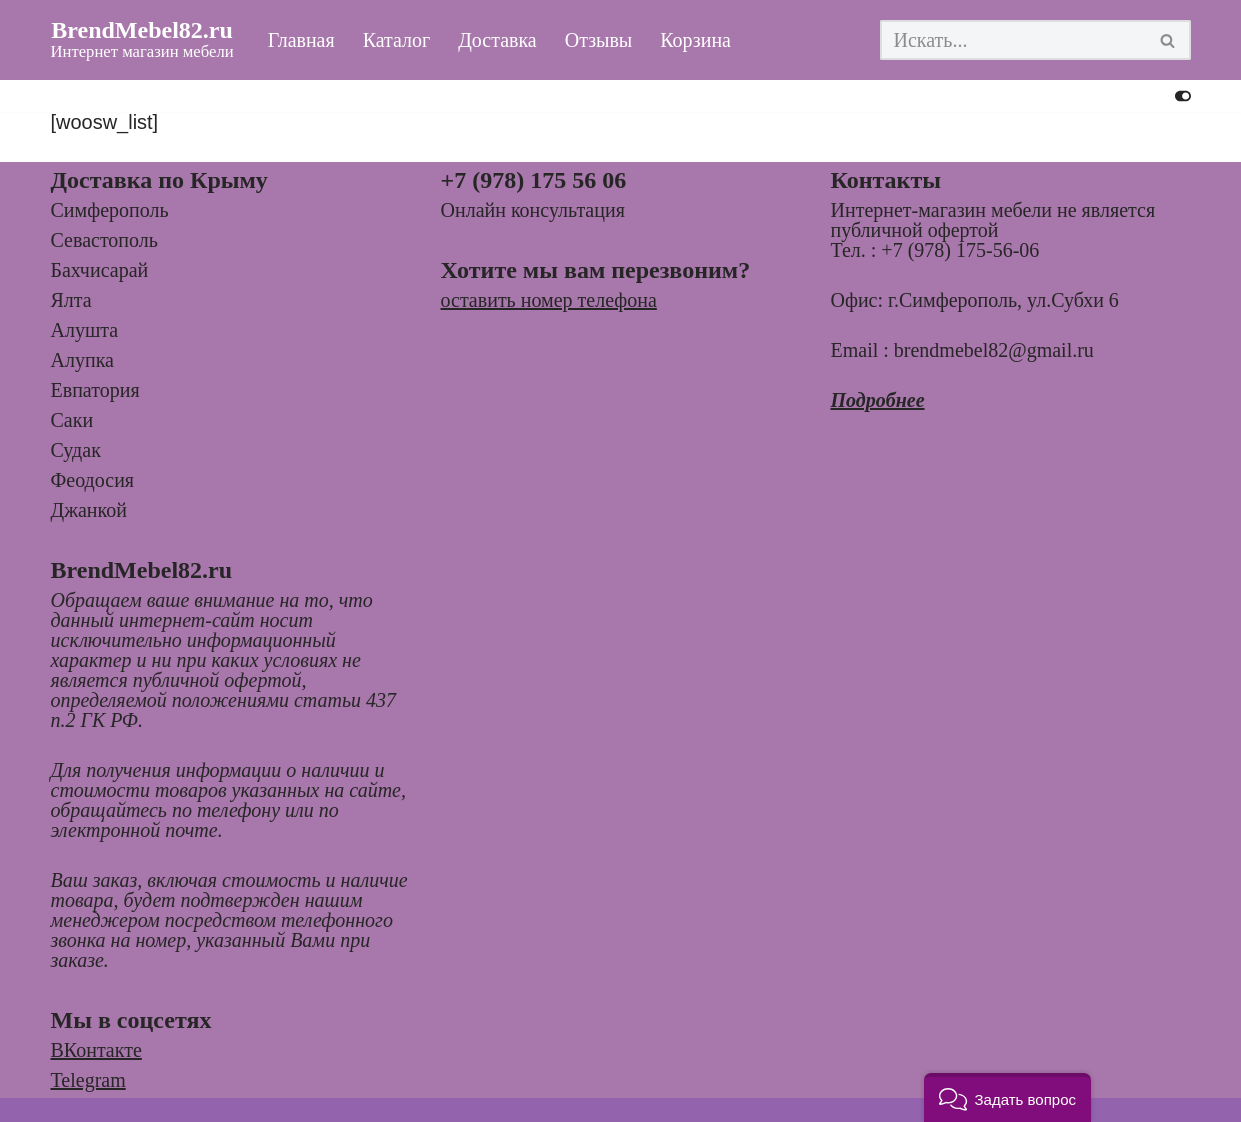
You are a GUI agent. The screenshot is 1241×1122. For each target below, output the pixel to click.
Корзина (696, 41)
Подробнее (878, 400)
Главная (301, 41)
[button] (1007, 1097)
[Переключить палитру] (1183, 96)
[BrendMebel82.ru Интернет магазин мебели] (142, 40)
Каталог (397, 41)
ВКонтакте (96, 1050)
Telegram (88, 1080)
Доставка (497, 41)
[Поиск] (1013, 40)
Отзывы (599, 41)
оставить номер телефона (549, 300)
